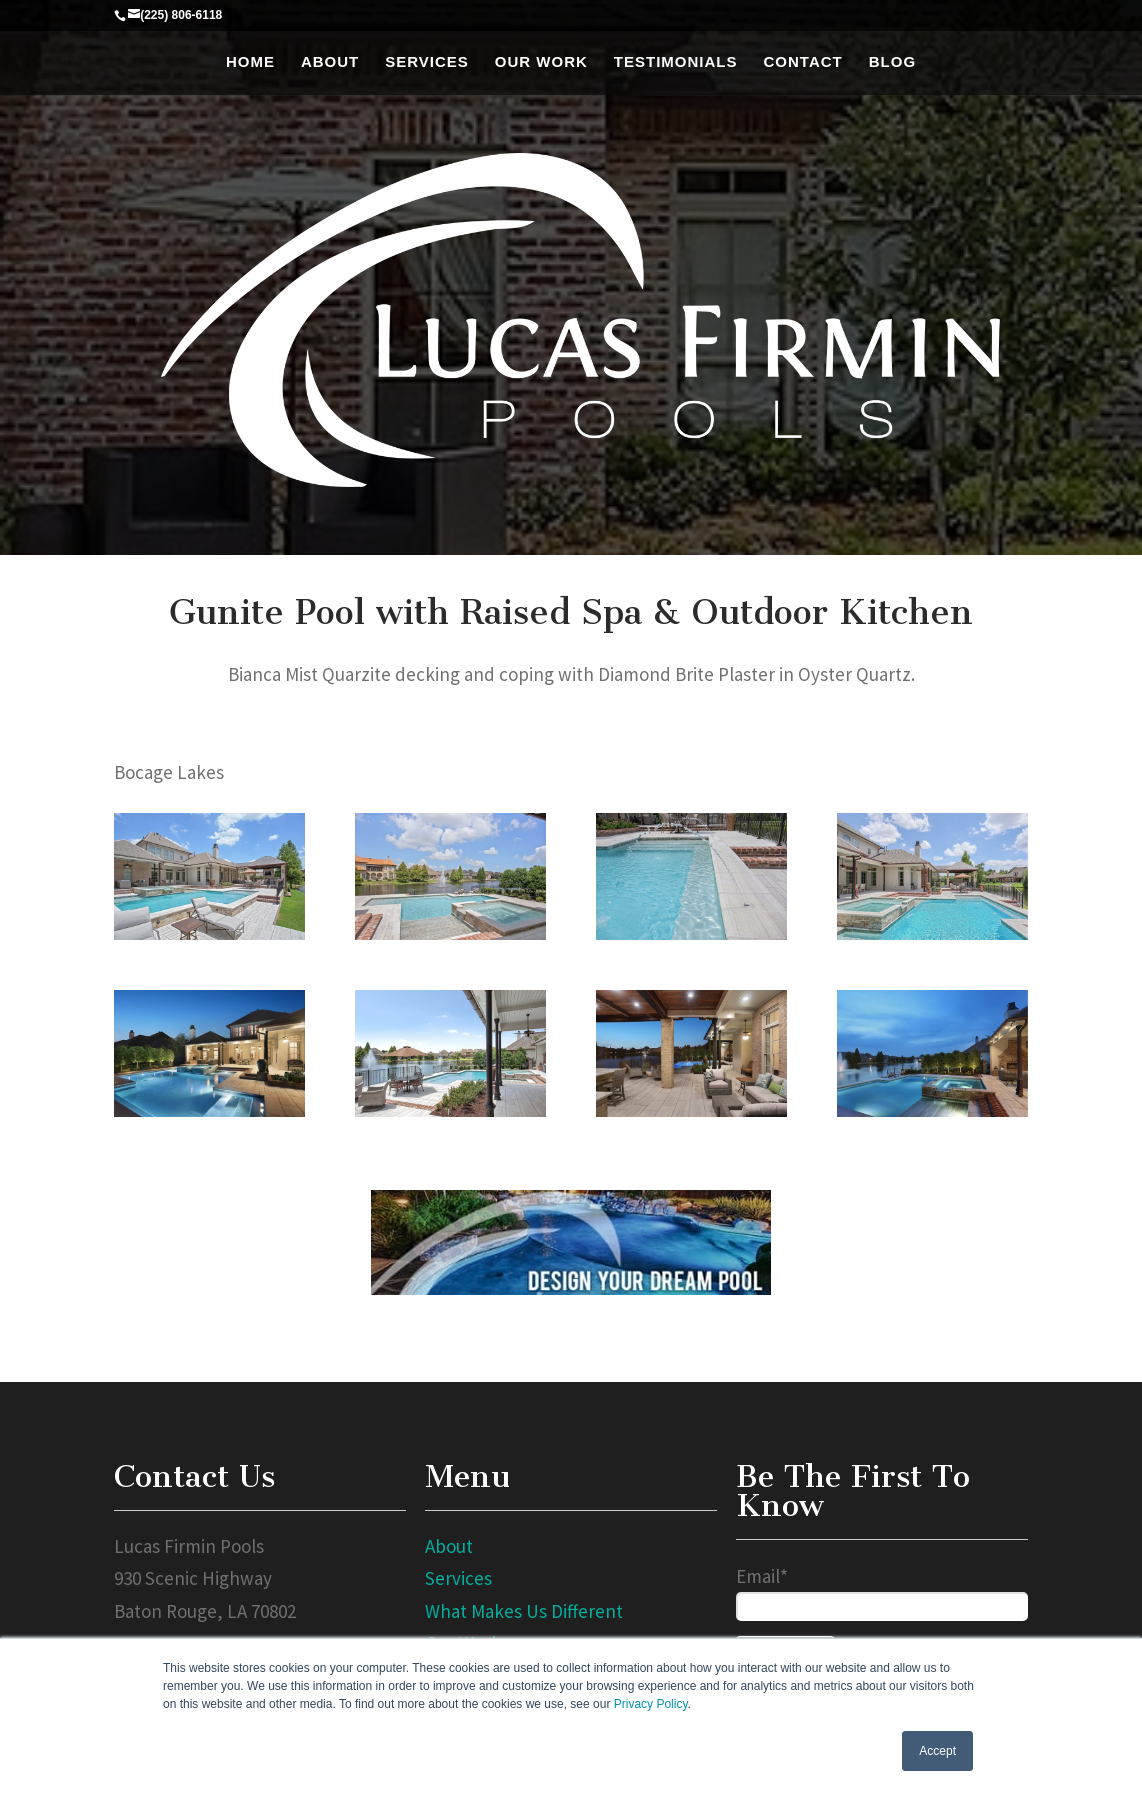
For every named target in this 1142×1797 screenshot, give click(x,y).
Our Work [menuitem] (541, 61)
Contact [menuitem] (803, 61)
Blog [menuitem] (892, 61)
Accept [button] (937, 1751)
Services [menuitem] (427, 61)
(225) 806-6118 (181, 15)
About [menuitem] (330, 61)
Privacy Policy (651, 1704)
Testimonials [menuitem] (676, 61)
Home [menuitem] (250, 61)
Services (458, 1578)
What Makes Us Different (524, 1611)
